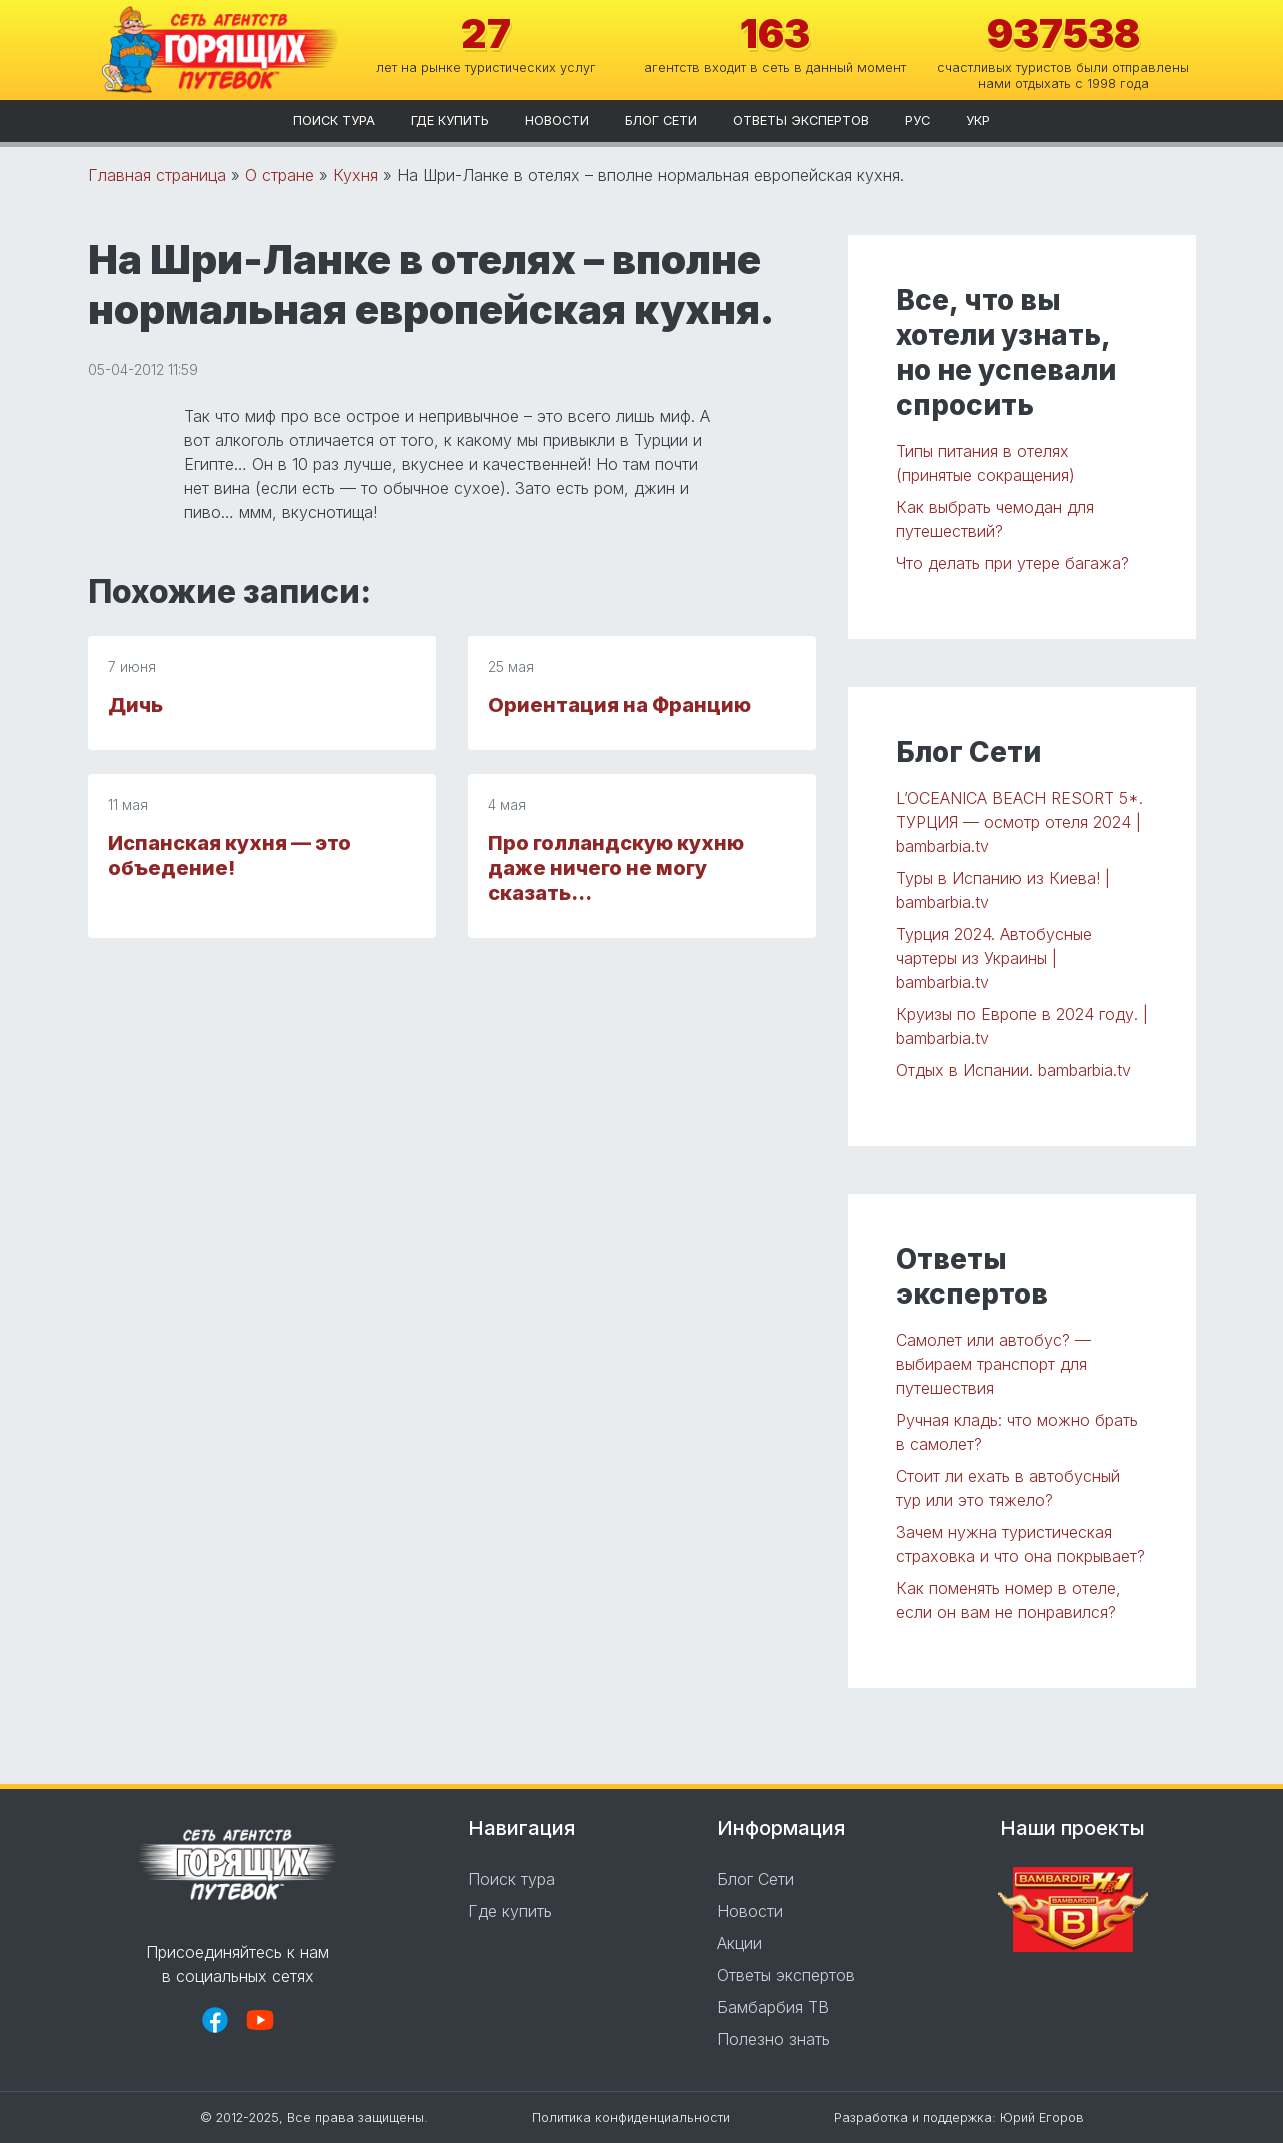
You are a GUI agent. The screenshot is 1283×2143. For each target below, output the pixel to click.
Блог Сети (661, 120)
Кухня (355, 175)
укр (978, 120)
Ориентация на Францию (619, 705)
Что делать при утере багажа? (1012, 563)
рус (917, 120)
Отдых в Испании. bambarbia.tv (1013, 1070)
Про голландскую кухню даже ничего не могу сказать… (616, 868)
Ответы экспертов (801, 120)
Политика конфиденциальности (631, 2117)
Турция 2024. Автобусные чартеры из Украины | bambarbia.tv (994, 958)
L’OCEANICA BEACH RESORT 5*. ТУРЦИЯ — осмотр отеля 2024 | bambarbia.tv (1019, 822)
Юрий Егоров (1042, 2117)
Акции (739, 1943)
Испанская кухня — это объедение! (229, 855)
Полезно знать (773, 2039)
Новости (557, 120)
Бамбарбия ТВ (773, 2007)
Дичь (135, 705)
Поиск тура (334, 120)
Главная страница (157, 175)
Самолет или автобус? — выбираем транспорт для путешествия (993, 1364)
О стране (279, 175)
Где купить (450, 120)
